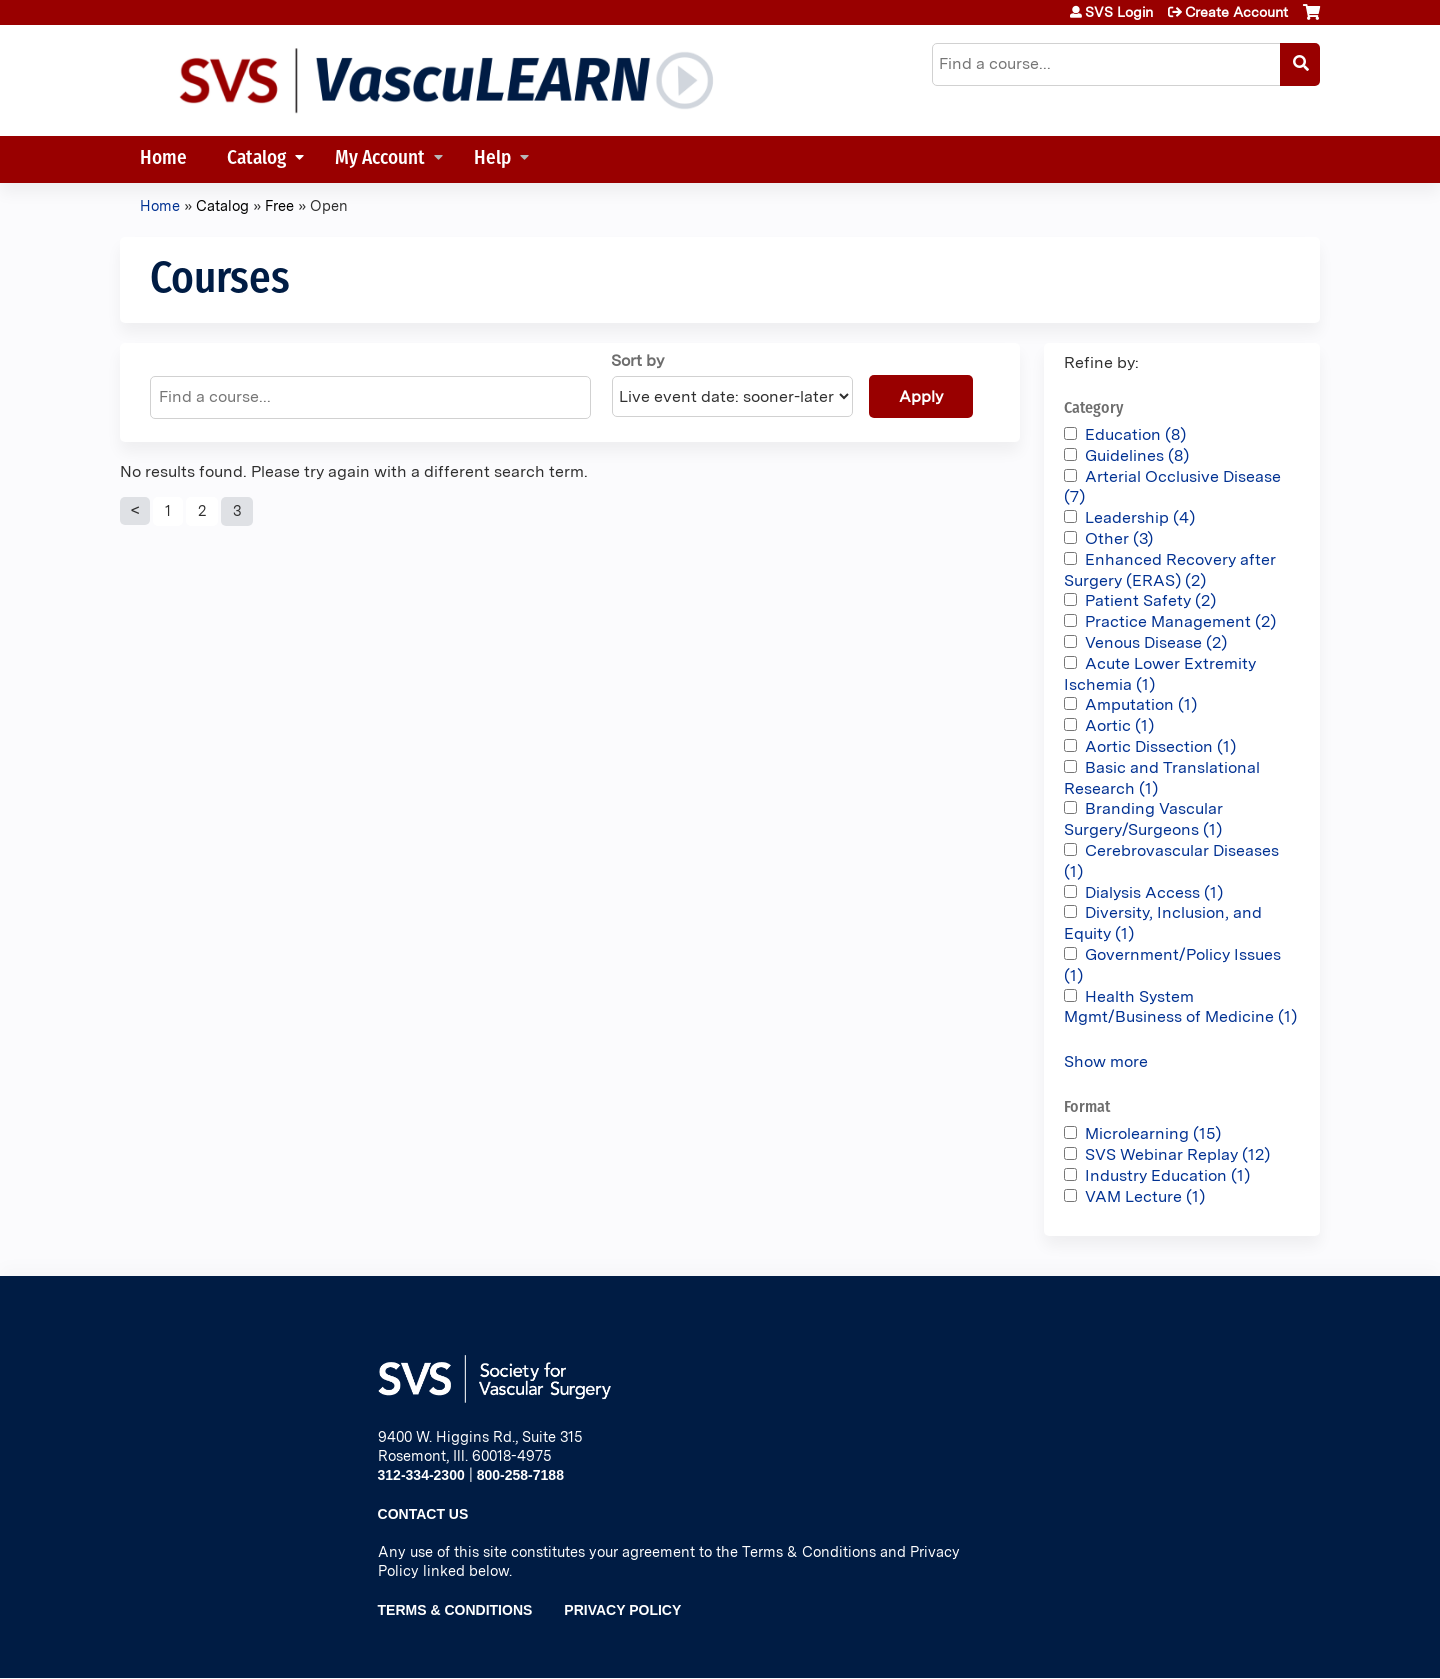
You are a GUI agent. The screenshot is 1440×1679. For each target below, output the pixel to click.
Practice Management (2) (1180, 621)
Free (279, 205)
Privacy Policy (622, 1610)
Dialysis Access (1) (1154, 892)
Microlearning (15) (1153, 1133)
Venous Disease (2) (1156, 642)
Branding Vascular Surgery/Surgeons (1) (1143, 819)
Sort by (637, 360)
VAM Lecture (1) (1145, 1196)
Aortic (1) (1119, 725)
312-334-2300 (421, 1475)
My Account (380, 159)
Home (163, 159)
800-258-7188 (520, 1475)
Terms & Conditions (455, 1610)
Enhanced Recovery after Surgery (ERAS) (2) (1170, 570)
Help (492, 159)
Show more (1106, 1061)
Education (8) (1135, 434)
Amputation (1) (1141, 704)
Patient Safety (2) (1150, 600)
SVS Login (1119, 12)
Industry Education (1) (1167, 1175)
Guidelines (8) (1137, 455)
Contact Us (423, 1514)
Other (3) (1119, 538)
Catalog (256, 159)
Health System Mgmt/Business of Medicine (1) (1180, 1007)
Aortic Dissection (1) (1160, 746)
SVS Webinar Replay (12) (1177, 1154)
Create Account (1236, 12)
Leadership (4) (1140, 517)
